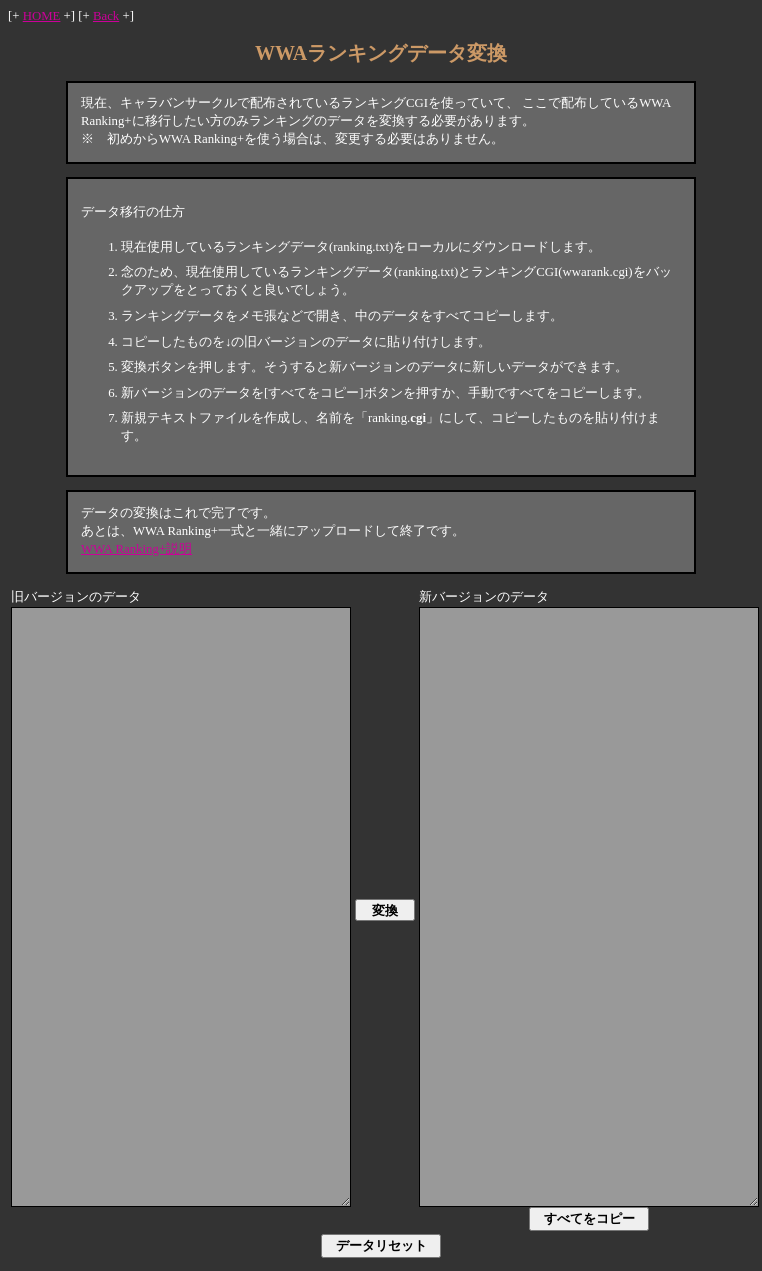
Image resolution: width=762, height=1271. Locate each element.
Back (106, 16)
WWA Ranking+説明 (136, 549)
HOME (42, 16)
